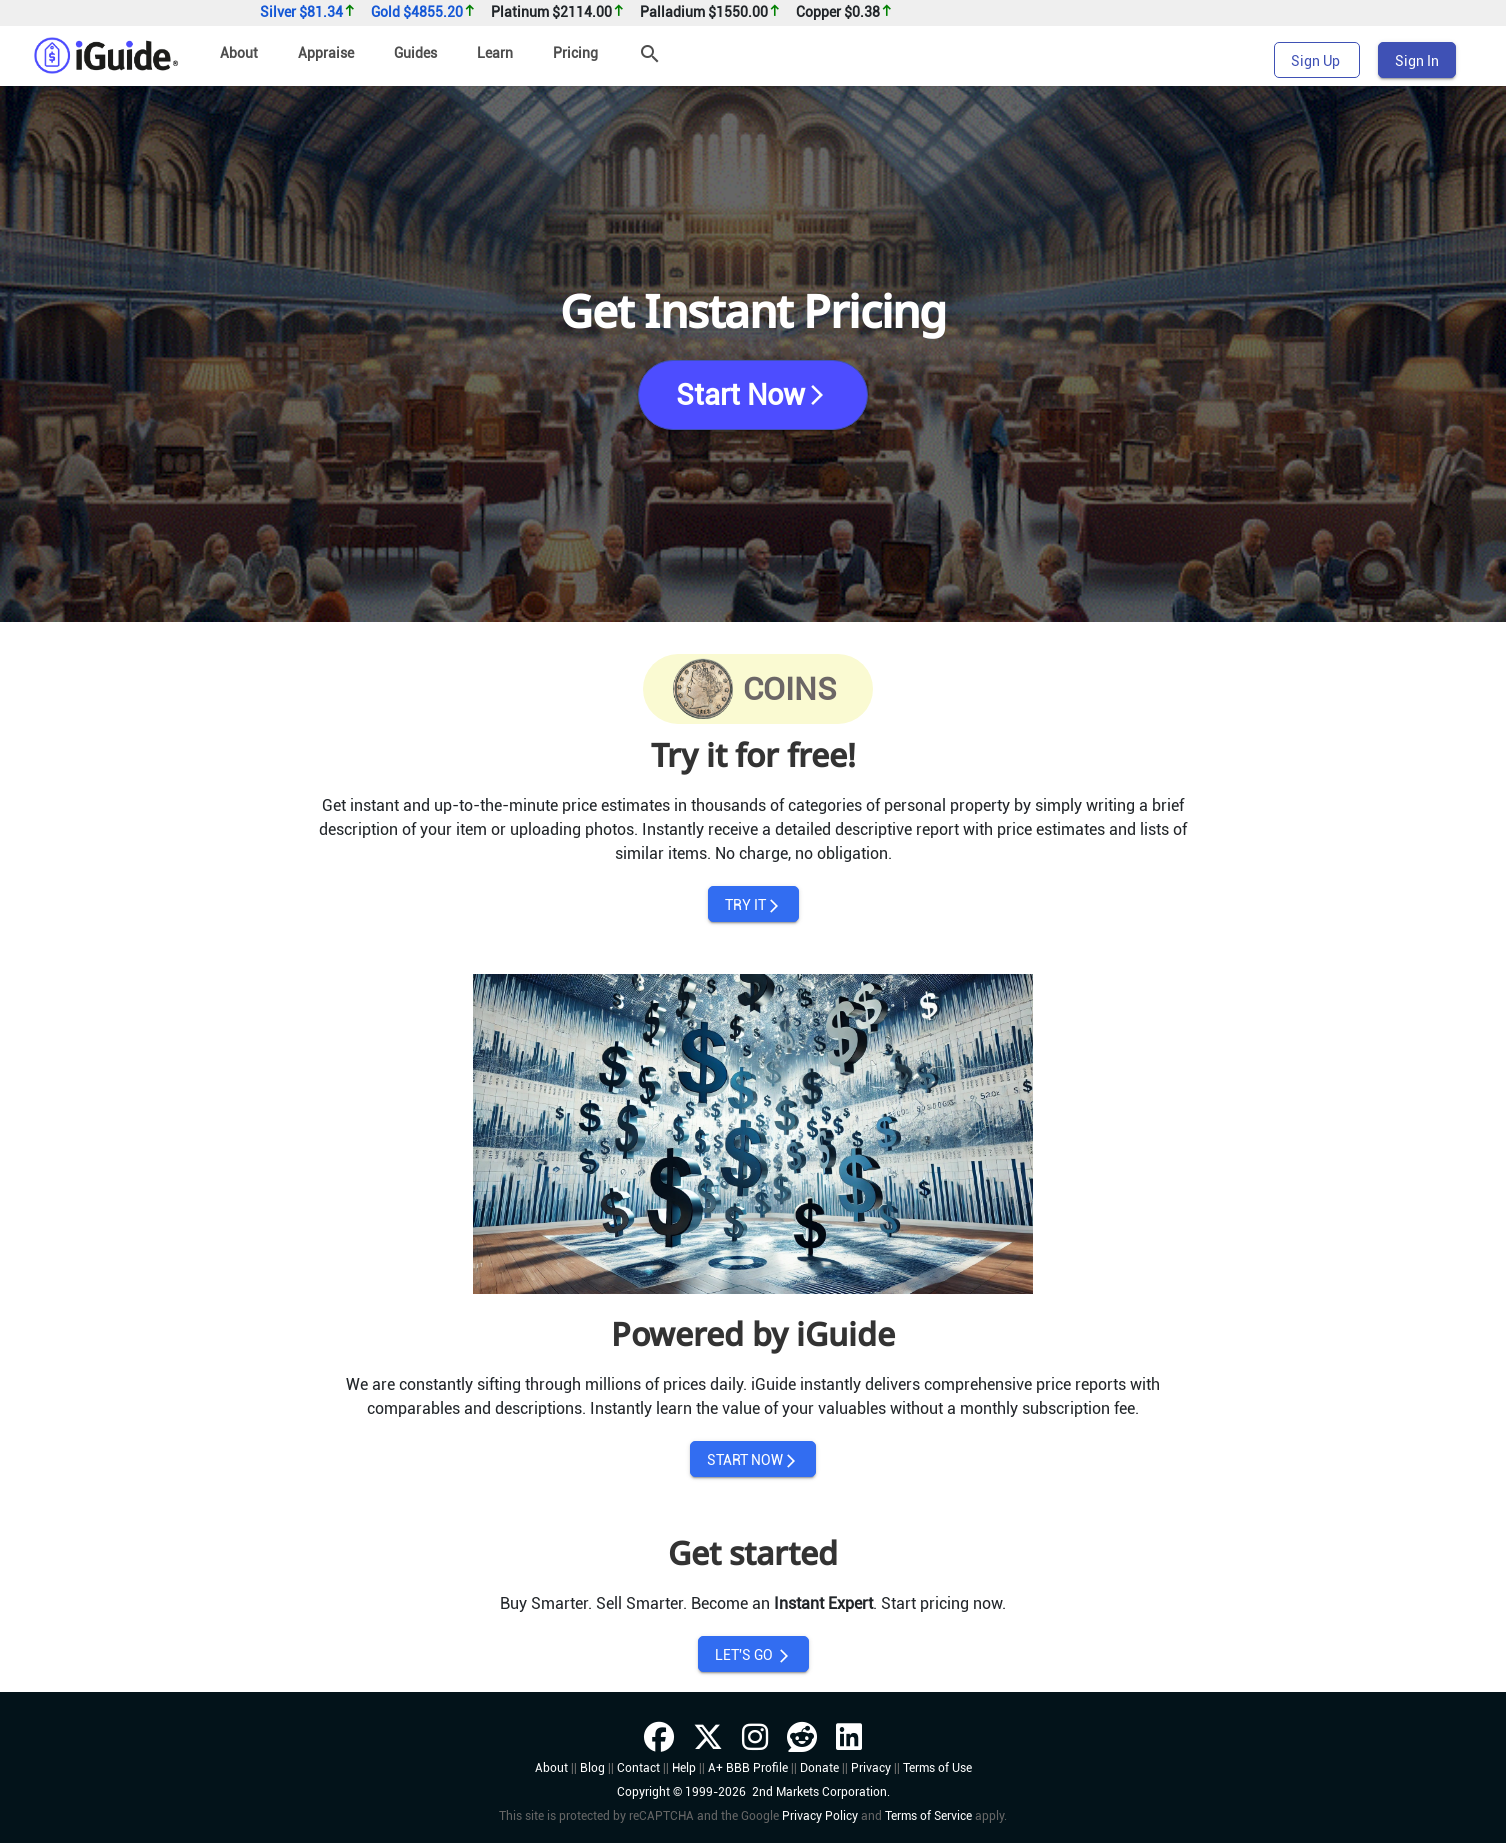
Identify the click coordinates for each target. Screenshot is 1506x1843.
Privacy (871, 1768)
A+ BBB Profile (748, 1768)
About (239, 53)
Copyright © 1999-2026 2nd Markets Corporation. (753, 1792)
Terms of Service (928, 1816)
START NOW (753, 1460)
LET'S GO (753, 1655)
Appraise (326, 53)
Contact (638, 1768)
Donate (819, 1768)
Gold (423, 12)
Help (684, 1768)
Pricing (575, 53)
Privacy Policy (820, 1816)
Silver (308, 12)
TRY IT (753, 905)
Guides (415, 53)
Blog (592, 1768)
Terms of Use (937, 1768)
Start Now (752, 395)
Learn (495, 53)
